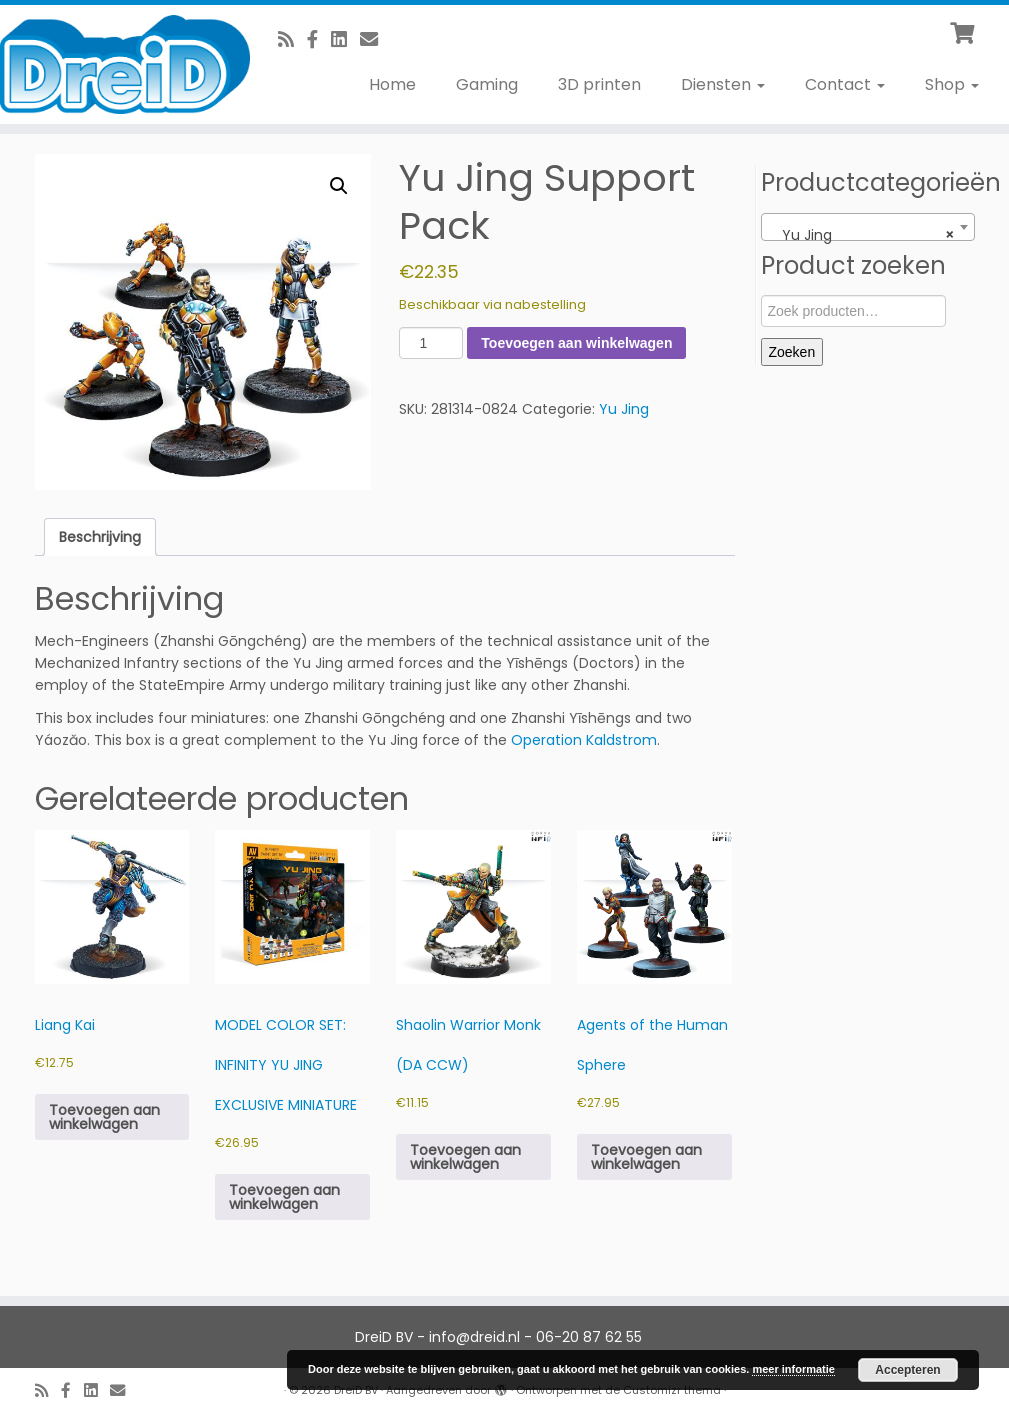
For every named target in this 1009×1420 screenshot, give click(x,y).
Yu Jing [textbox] (862, 235)
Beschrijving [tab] (100, 537)
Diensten (723, 84)
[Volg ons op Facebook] (319, 39)
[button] (339, 186)
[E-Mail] (375, 39)
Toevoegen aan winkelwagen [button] (104, 1117)
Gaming (487, 84)
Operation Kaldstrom (584, 740)
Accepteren (907, 1370)
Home (392, 84)
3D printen (599, 84)
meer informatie (793, 1369)
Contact (845, 84)
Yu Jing (624, 409)
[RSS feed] (292, 39)
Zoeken (792, 352)
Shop (952, 84)
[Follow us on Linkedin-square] (345, 39)
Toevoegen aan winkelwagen (576, 343)
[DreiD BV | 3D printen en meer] (118, 64)
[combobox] (868, 227)
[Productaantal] (431, 343)
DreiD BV (356, 1390)
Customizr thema (672, 1390)
